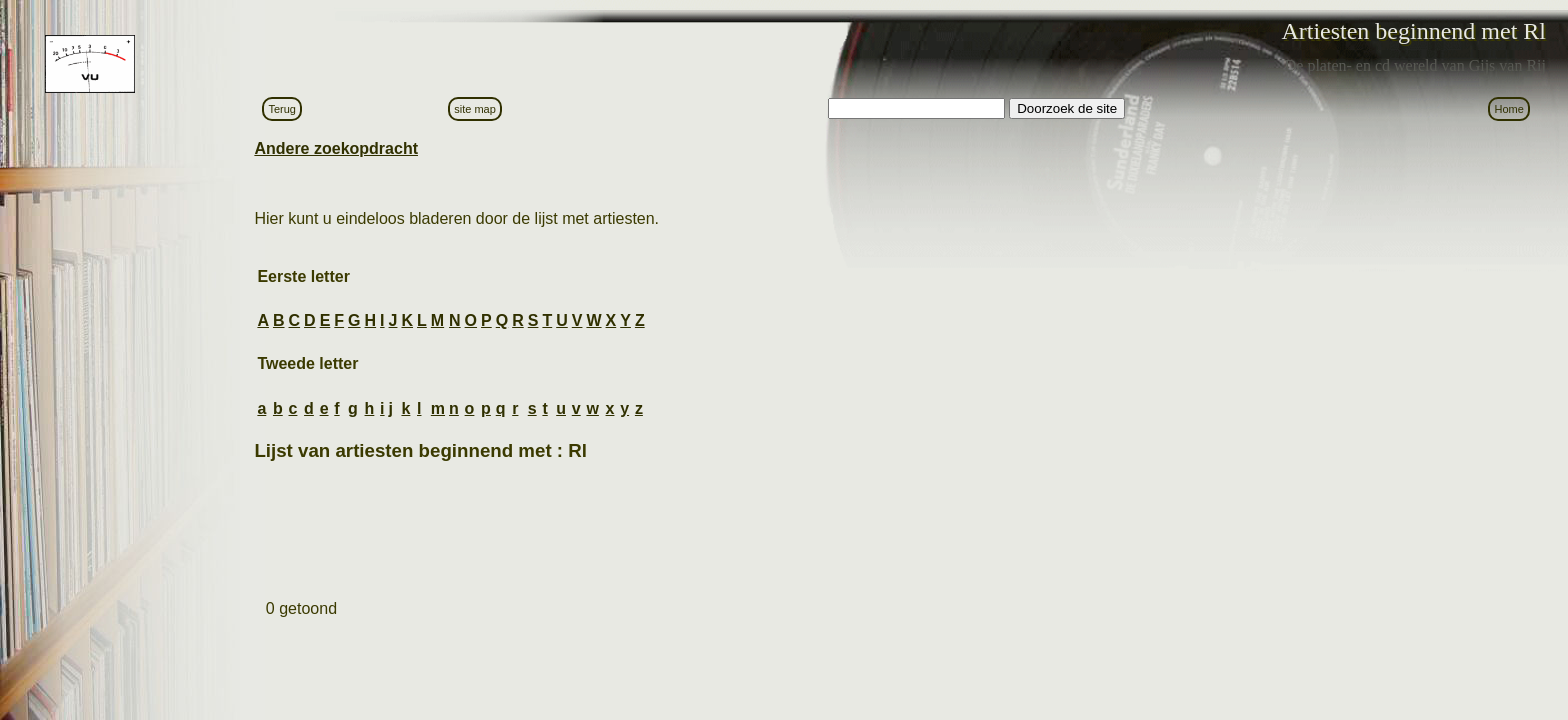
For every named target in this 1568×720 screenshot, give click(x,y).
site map (475, 109)
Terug (282, 109)
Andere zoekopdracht (336, 148)
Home (1508, 109)
